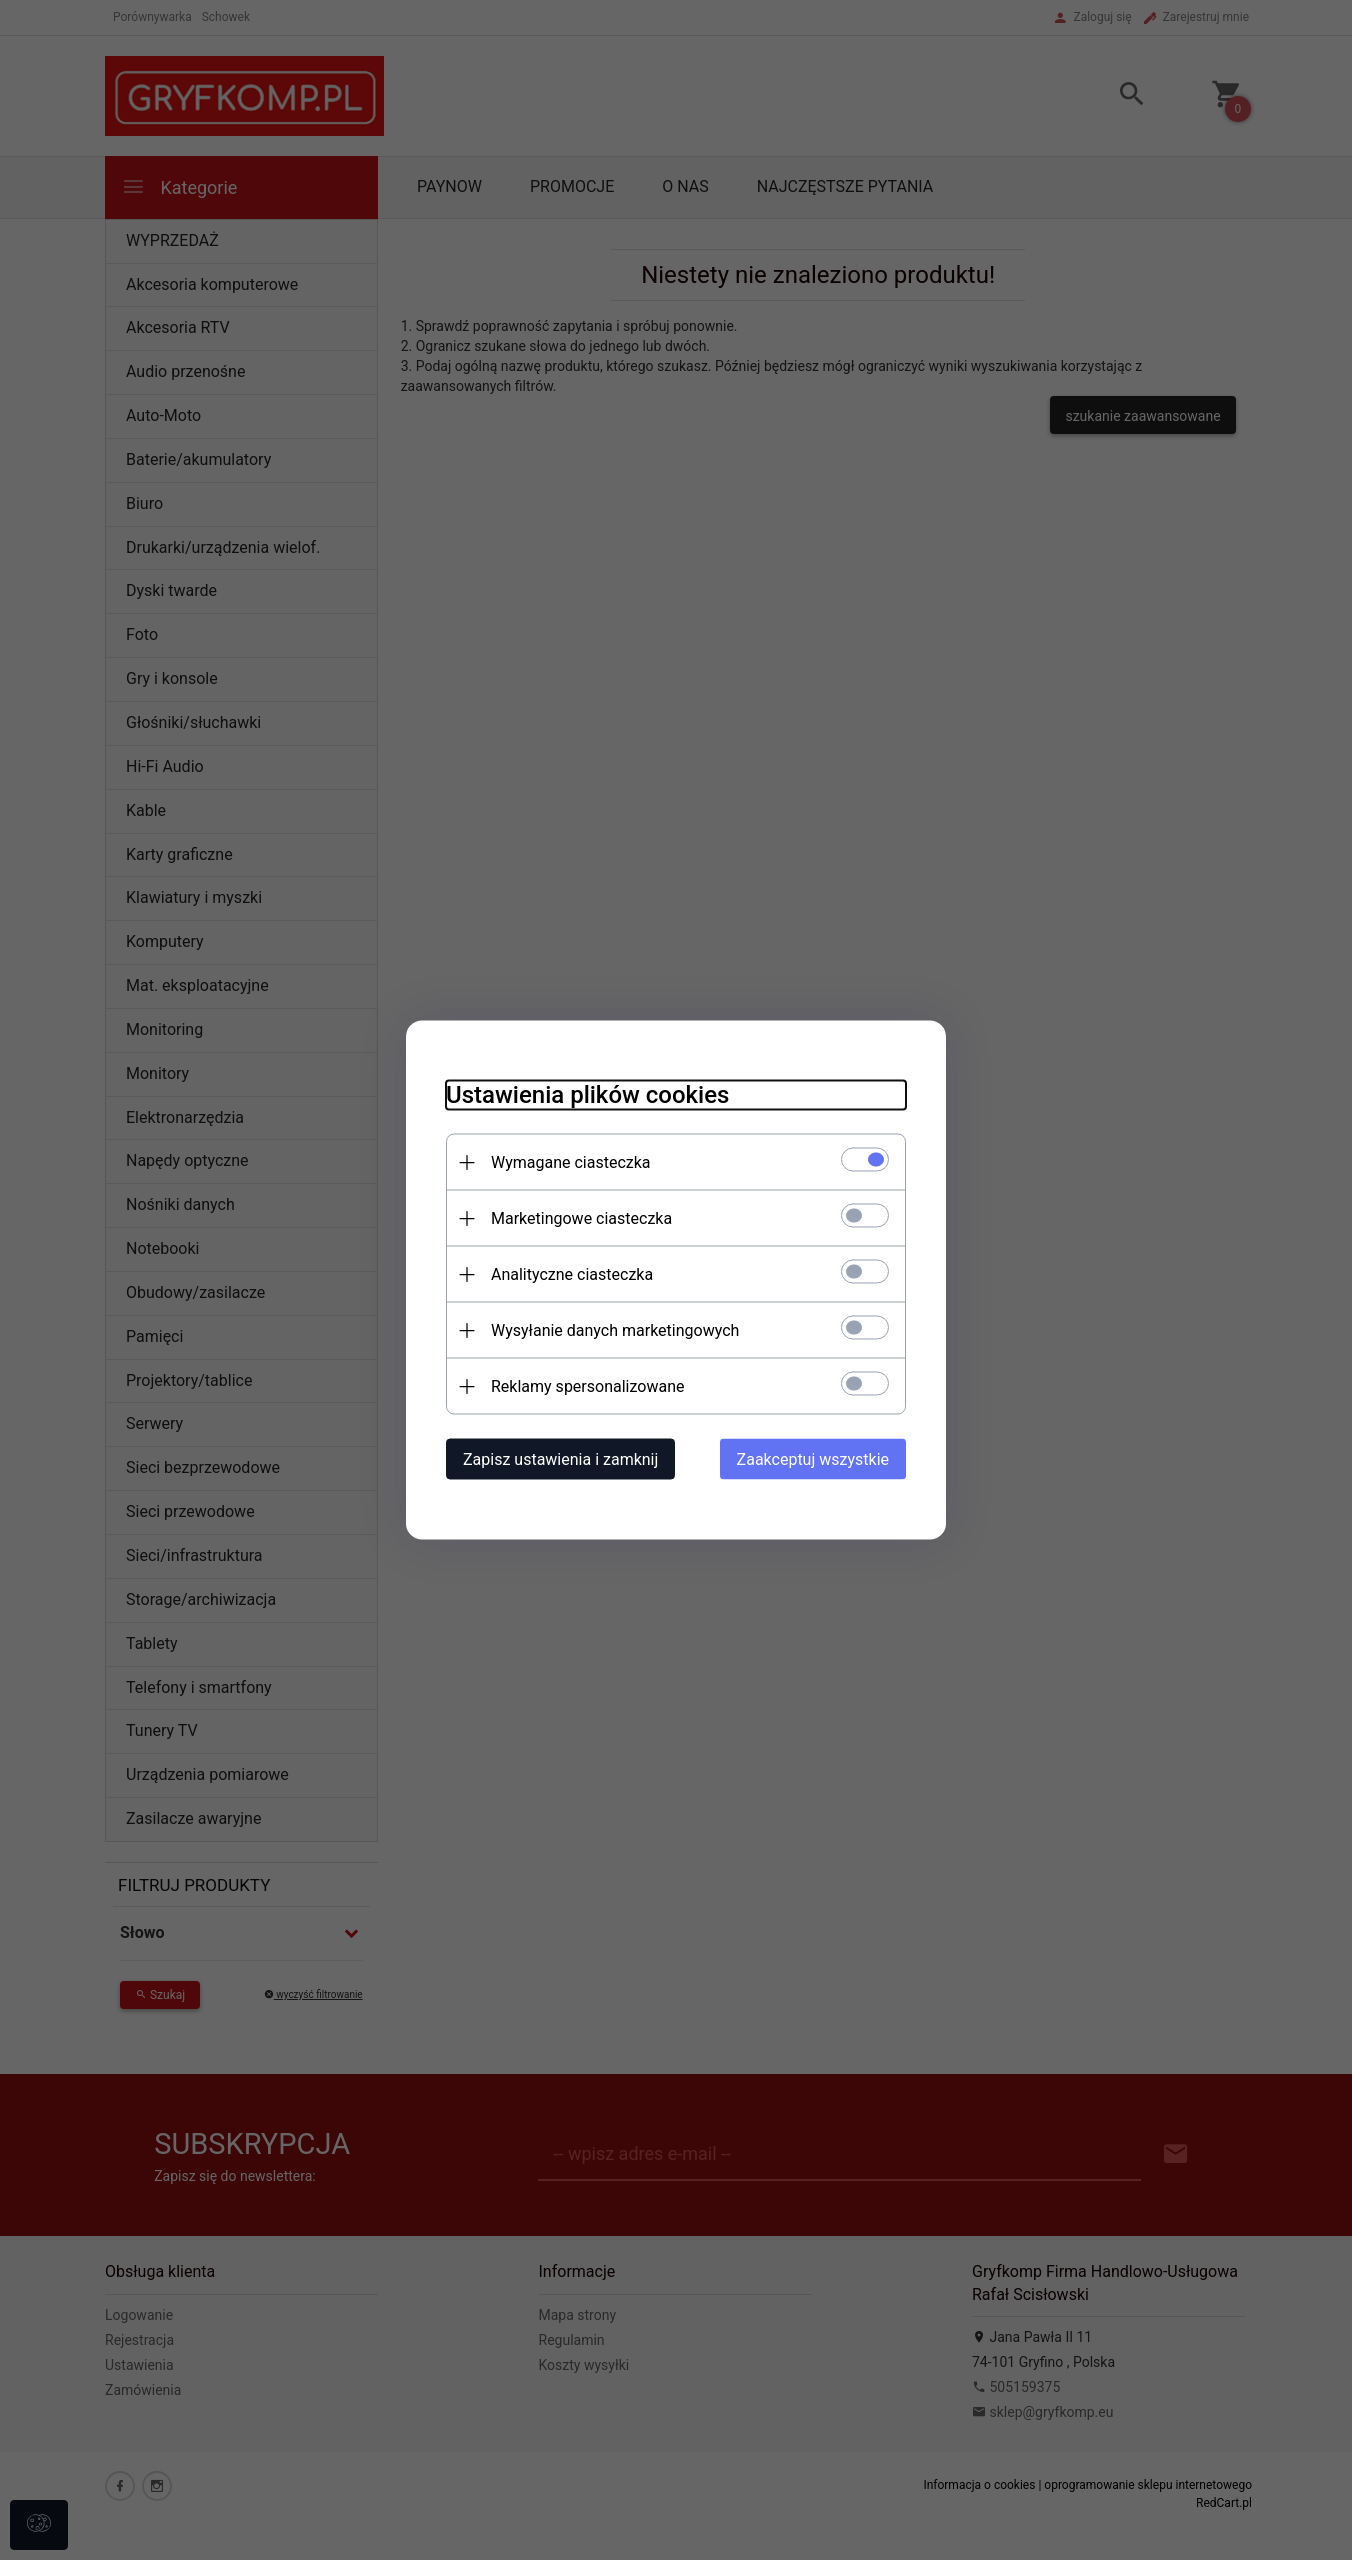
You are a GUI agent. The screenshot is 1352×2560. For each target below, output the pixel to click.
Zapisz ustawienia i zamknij (560, 1459)
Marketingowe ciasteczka (581, 1218)
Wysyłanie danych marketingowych (615, 1330)
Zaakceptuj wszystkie (813, 1459)
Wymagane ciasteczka (571, 1162)
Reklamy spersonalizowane (587, 1386)
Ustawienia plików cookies (587, 1095)
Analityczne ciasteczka (572, 1274)
